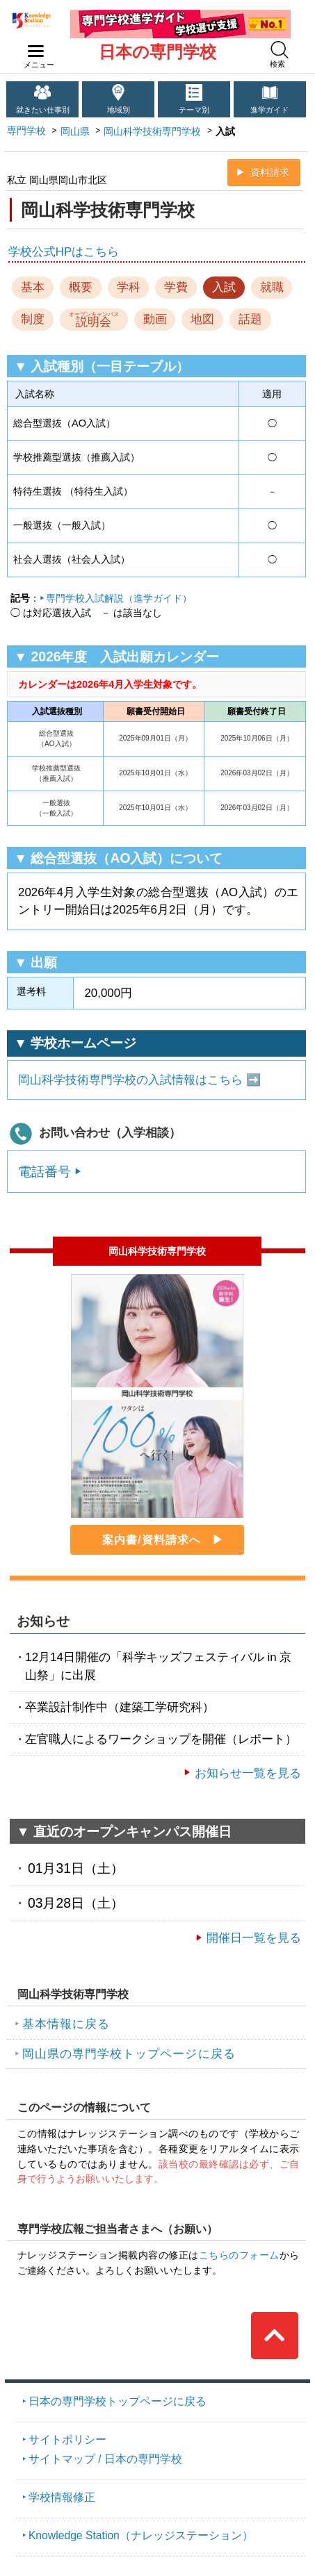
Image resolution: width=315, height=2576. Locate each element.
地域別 (118, 110)
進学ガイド (269, 110)
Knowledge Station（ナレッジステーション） (141, 2535)
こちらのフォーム (239, 2255)
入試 (224, 287)
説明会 (94, 319)
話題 (250, 319)
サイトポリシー (67, 2439)
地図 (202, 319)
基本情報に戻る (66, 2024)
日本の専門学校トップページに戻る (118, 2401)
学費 (176, 287)
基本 (33, 287)
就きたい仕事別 (43, 110)
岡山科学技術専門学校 (152, 131)
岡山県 (75, 131)
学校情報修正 (62, 2497)
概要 (80, 287)
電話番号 (44, 1171)
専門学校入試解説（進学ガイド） (119, 598)
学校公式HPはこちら (63, 251)
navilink (33, 47)
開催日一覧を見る (254, 1938)
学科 (128, 287)
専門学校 (26, 130)
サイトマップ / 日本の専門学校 (105, 2459)
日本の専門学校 (157, 51)
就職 (272, 287)
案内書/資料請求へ (151, 1540)
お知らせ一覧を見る (248, 1773)
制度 (33, 319)
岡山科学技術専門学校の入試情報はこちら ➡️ (139, 1080)
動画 (155, 319)
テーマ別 (194, 110)
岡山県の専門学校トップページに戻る (129, 2054)
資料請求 (269, 172)
